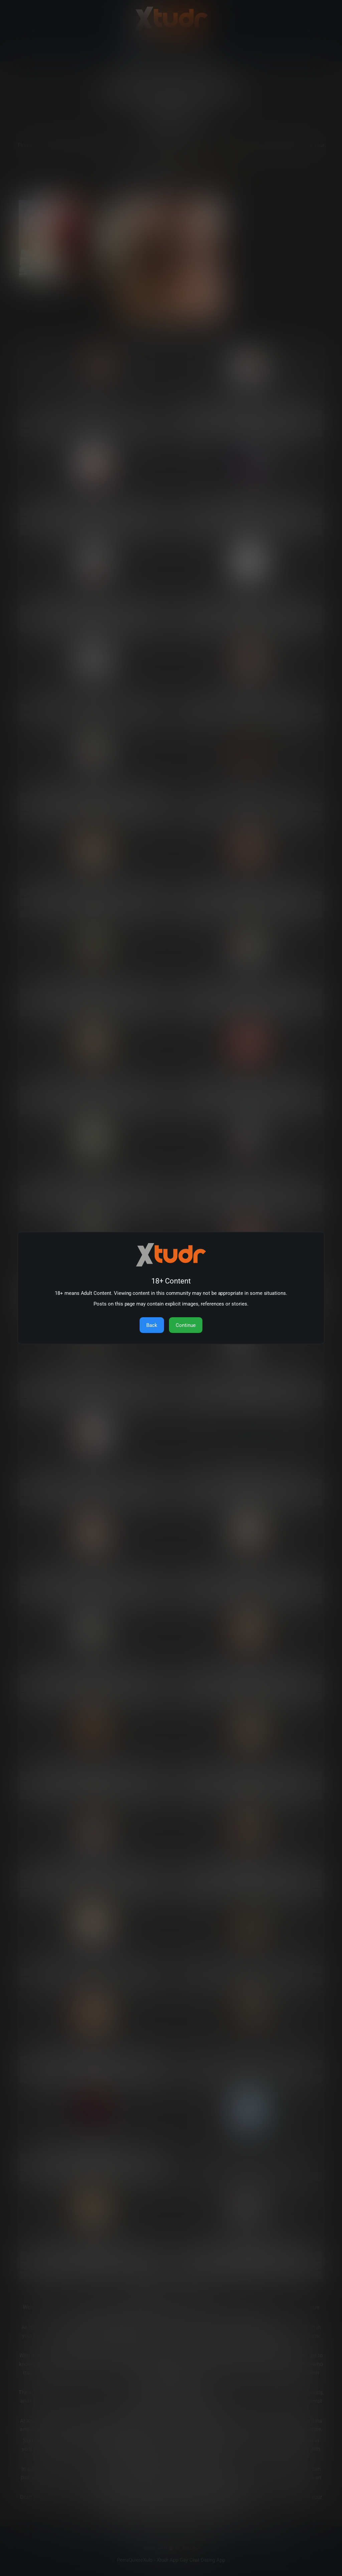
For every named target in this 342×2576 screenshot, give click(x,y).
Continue (186, 1325)
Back (151, 1325)
